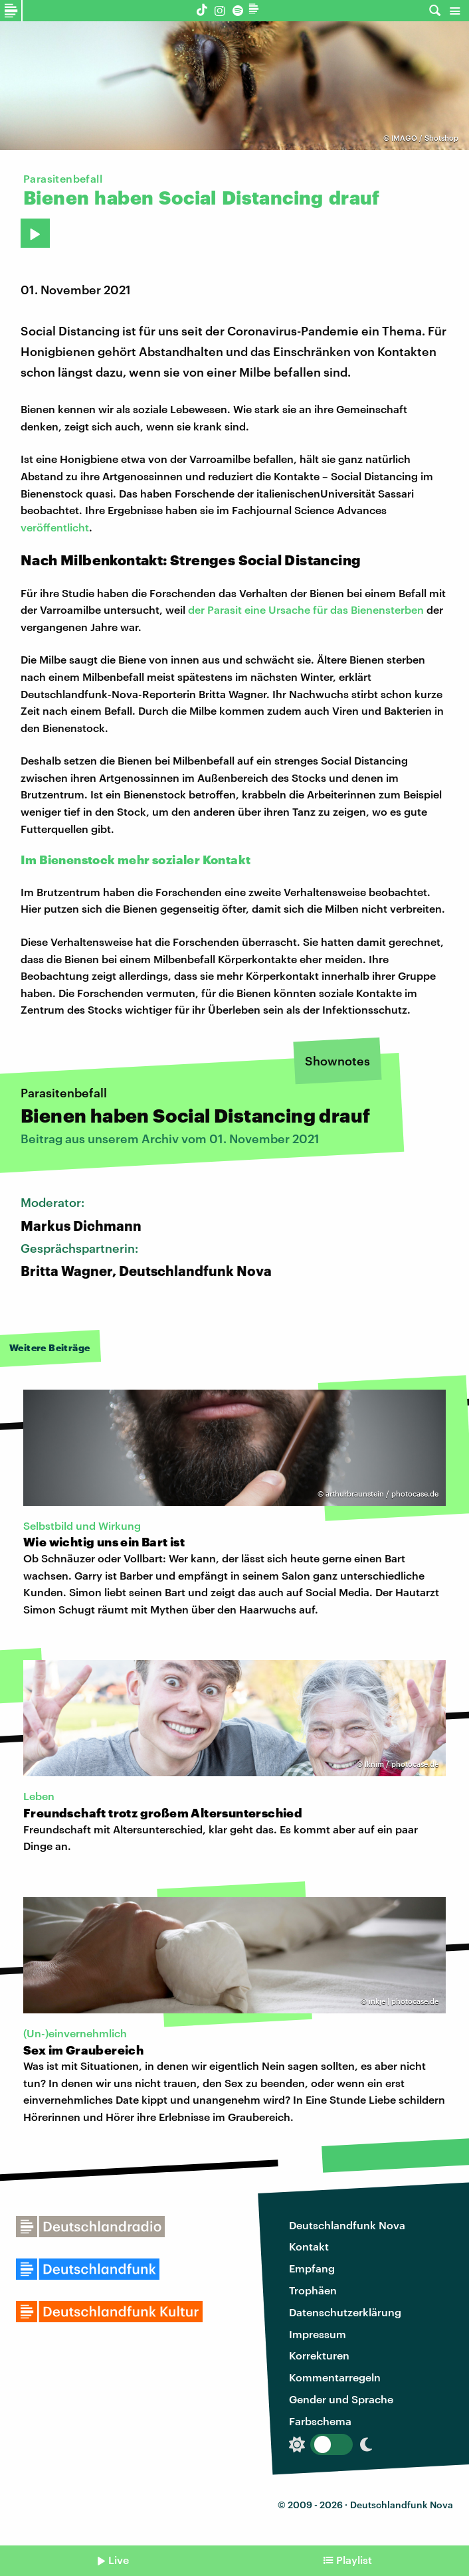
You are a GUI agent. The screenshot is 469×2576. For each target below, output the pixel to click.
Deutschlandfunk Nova (347, 2225)
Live (118, 2559)
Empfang (312, 2268)
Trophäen (313, 2290)
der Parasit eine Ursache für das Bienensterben (306, 609)
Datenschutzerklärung (345, 2312)
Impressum (317, 2334)
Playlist (354, 2559)
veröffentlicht (55, 527)
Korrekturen (319, 2355)
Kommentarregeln (335, 2377)
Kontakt (309, 2246)
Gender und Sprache (341, 2399)
